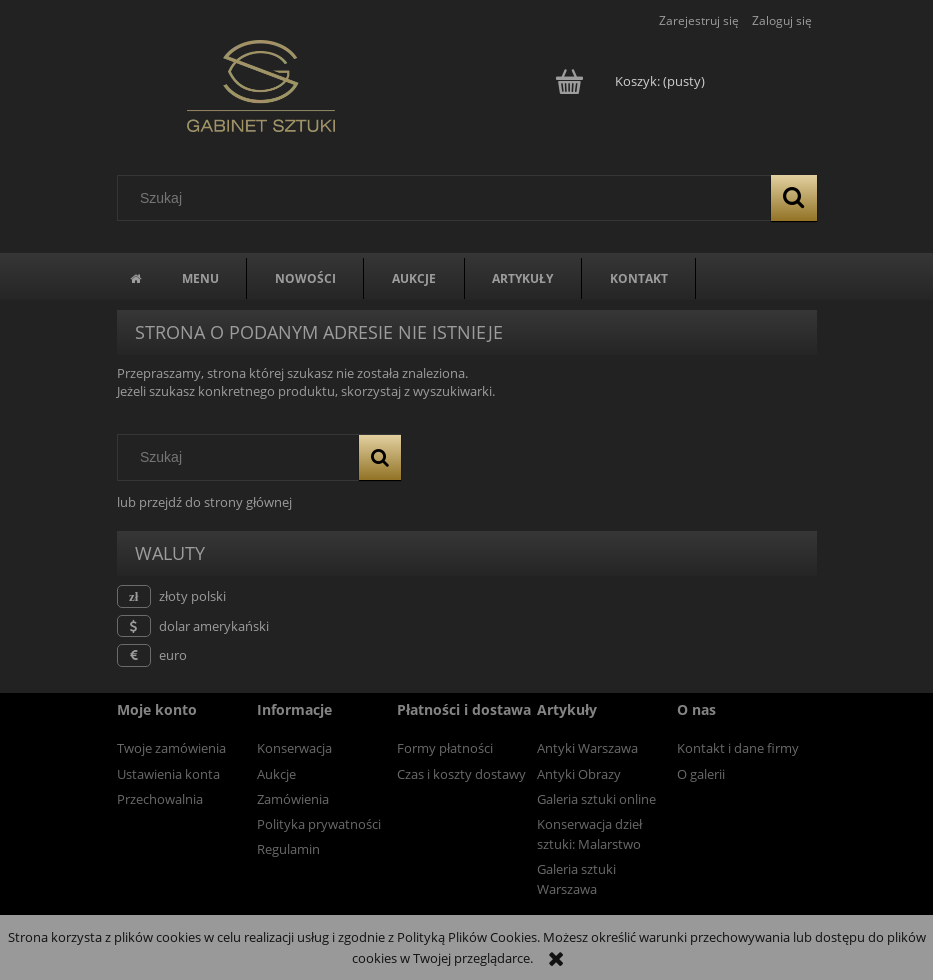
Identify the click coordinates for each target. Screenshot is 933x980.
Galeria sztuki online (596, 799)
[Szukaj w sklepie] (448, 198)
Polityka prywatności (319, 824)
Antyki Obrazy (579, 774)
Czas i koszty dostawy (461, 774)
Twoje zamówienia (171, 748)
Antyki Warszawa (587, 748)
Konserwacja (294, 748)
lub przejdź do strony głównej (204, 502)
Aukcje (276, 774)
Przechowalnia (160, 799)
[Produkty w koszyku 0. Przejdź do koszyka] (631, 81)
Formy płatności (445, 748)
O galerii (701, 774)
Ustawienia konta (168, 774)
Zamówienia (293, 799)
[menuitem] (200, 278)
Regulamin (288, 849)
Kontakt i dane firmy (738, 748)
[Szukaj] (794, 198)
